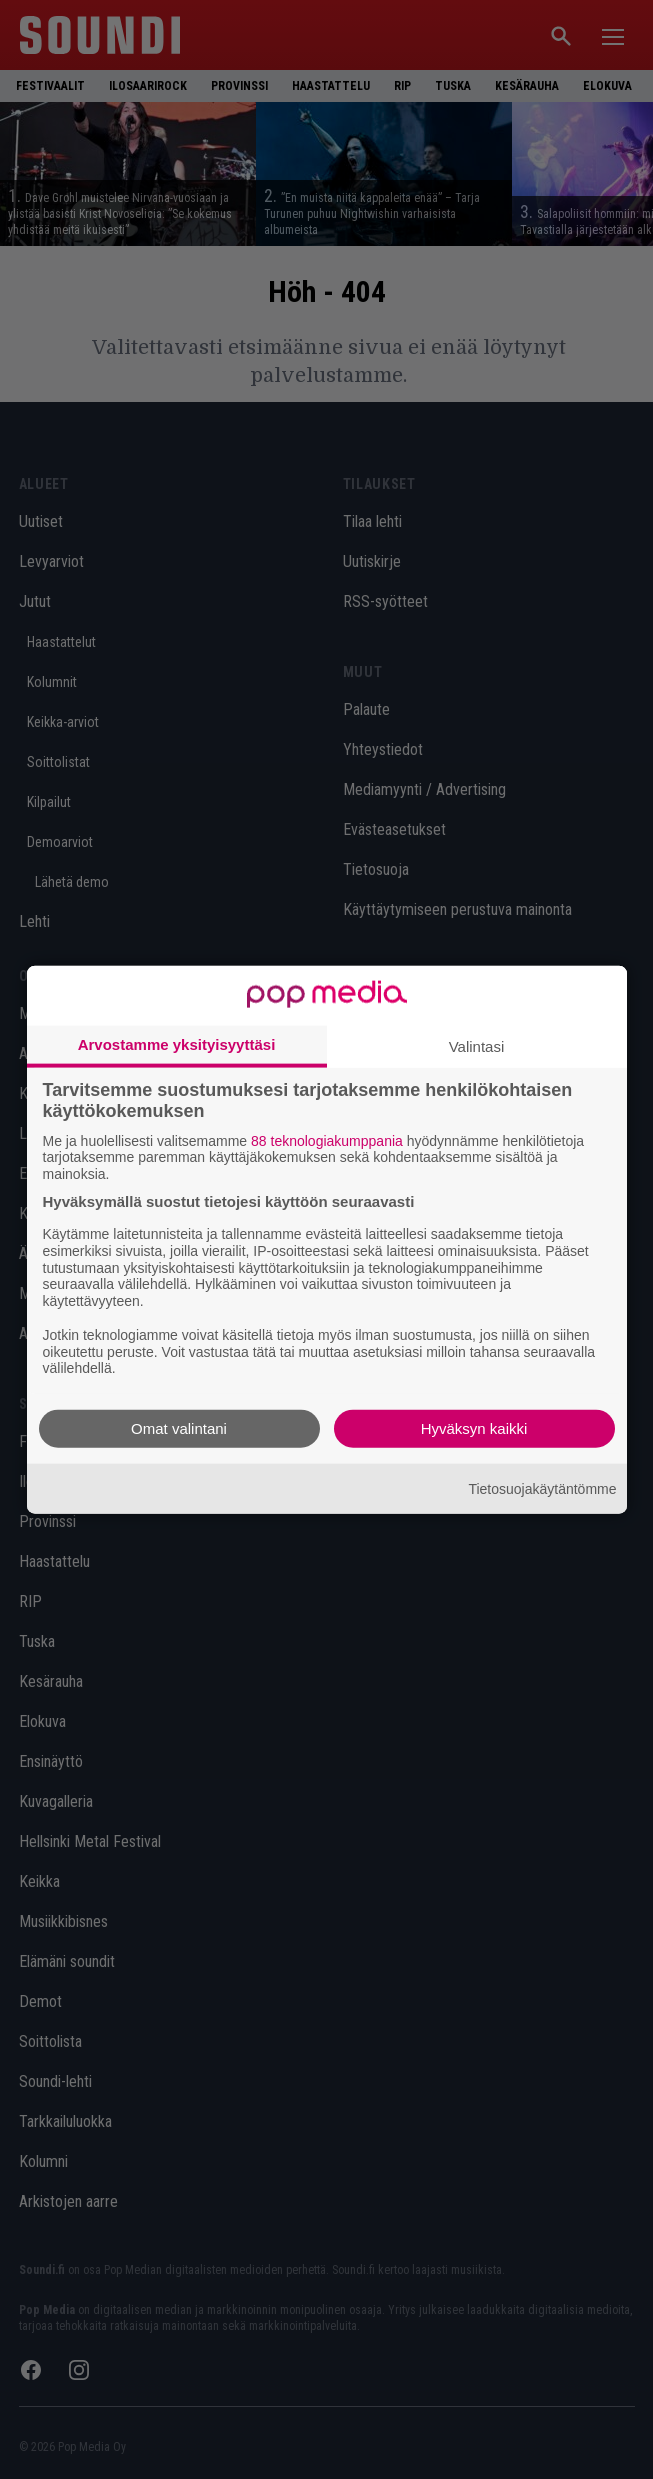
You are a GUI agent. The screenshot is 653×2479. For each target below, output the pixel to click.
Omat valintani (179, 1428)
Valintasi (477, 1045)
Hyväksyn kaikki (474, 1428)
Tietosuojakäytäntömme (542, 1488)
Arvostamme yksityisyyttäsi (177, 1043)
